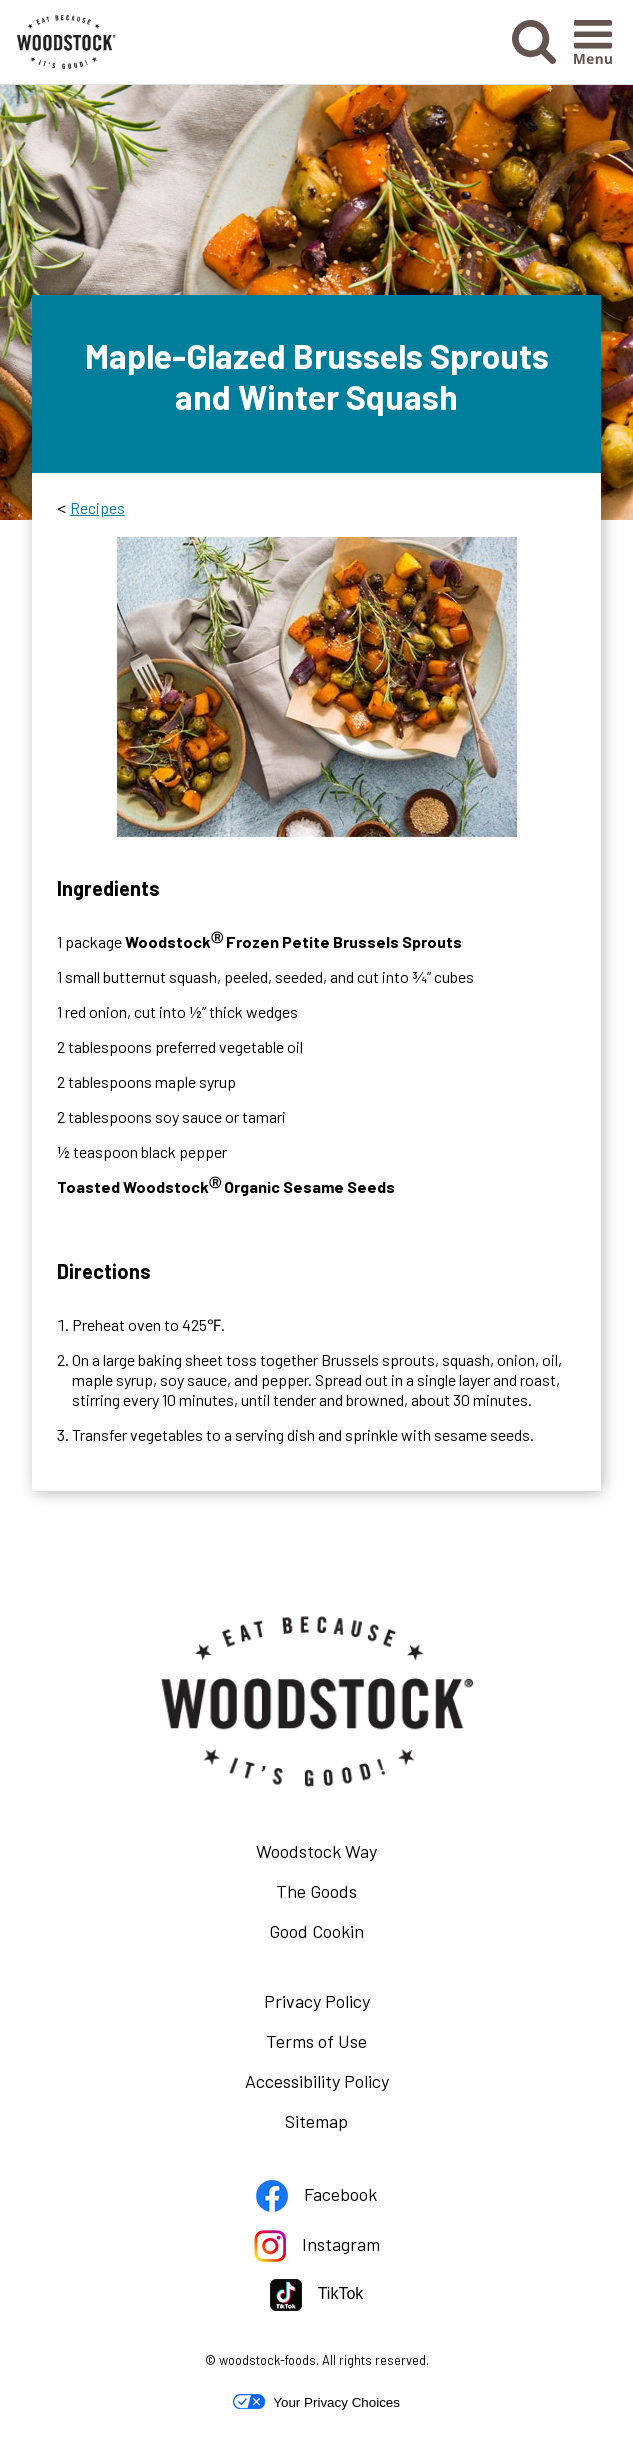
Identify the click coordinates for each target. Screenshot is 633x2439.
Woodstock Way (316, 1851)
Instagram (346, 2248)
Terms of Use (346, 2045)
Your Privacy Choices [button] (316, 2402)
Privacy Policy (346, 2005)
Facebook (346, 2198)
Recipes (97, 507)
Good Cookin (316, 1931)
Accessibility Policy (346, 2085)
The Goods (316, 1891)
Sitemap (316, 2121)
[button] (534, 57)
